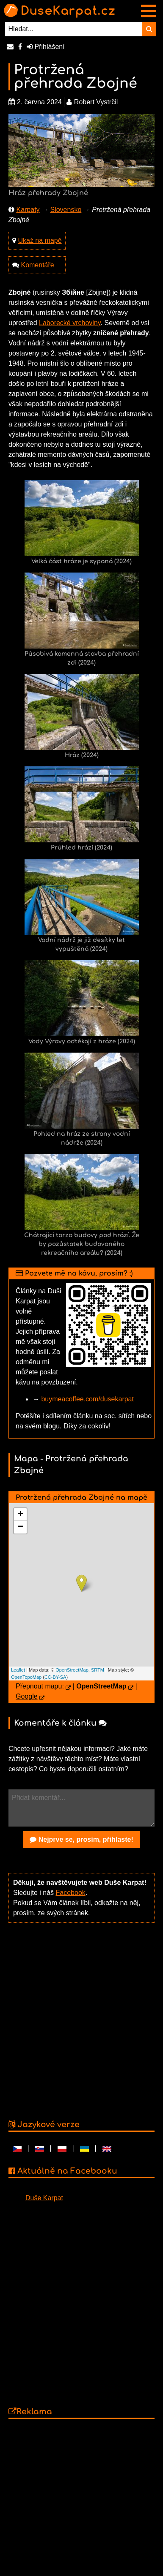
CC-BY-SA (55, 1677)
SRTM (97, 1669)
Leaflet (18, 1669)
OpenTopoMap (26, 1677)
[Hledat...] (73, 29)
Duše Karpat (44, 2197)
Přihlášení (46, 46)
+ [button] (20, 1514)
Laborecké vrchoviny (70, 322)
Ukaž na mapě (39, 240)
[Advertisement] (79, 2015)
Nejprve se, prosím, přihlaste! (81, 1839)
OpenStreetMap (71, 1669)
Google (27, 1696)
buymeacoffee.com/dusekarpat (87, 1399)
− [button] (20, 1527)
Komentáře (37, 265)
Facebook (71, 1892)
